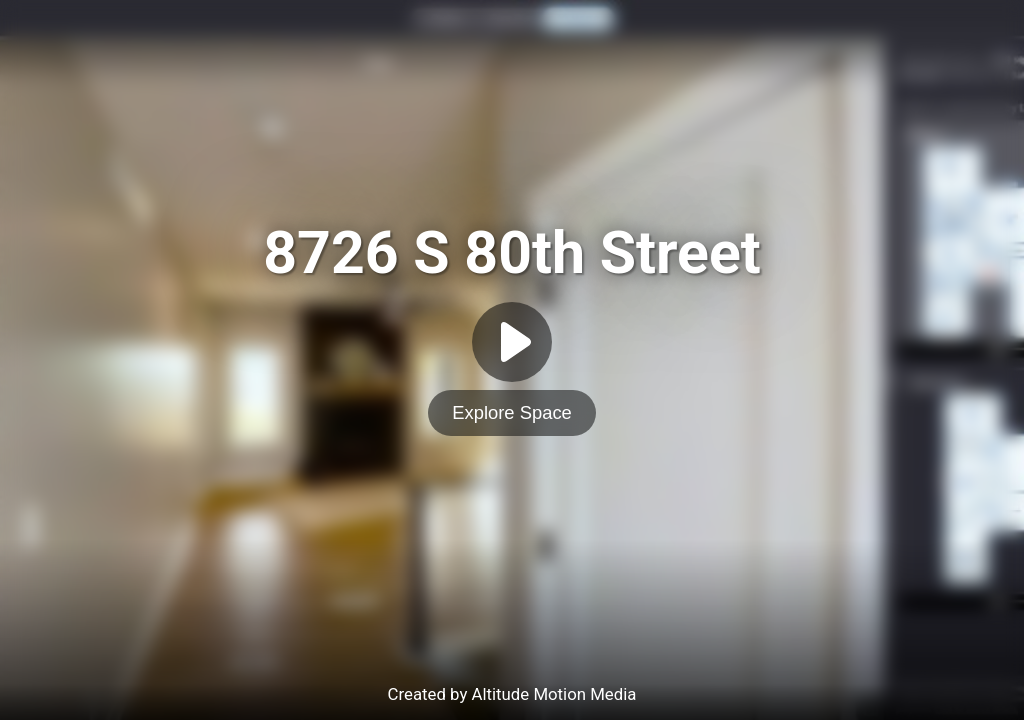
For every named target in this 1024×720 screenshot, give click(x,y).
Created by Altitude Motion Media (512, 694)
